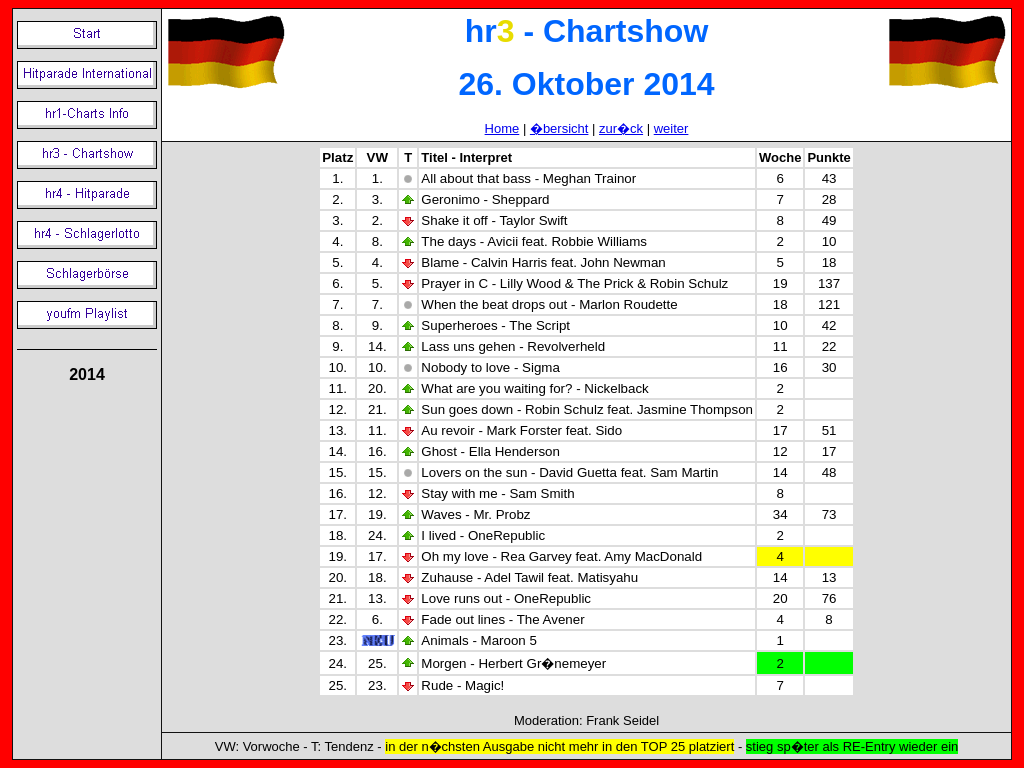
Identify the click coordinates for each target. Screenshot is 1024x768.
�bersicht (559, 128)
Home (502, 128)
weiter (671, 128)
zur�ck (621, 128)
